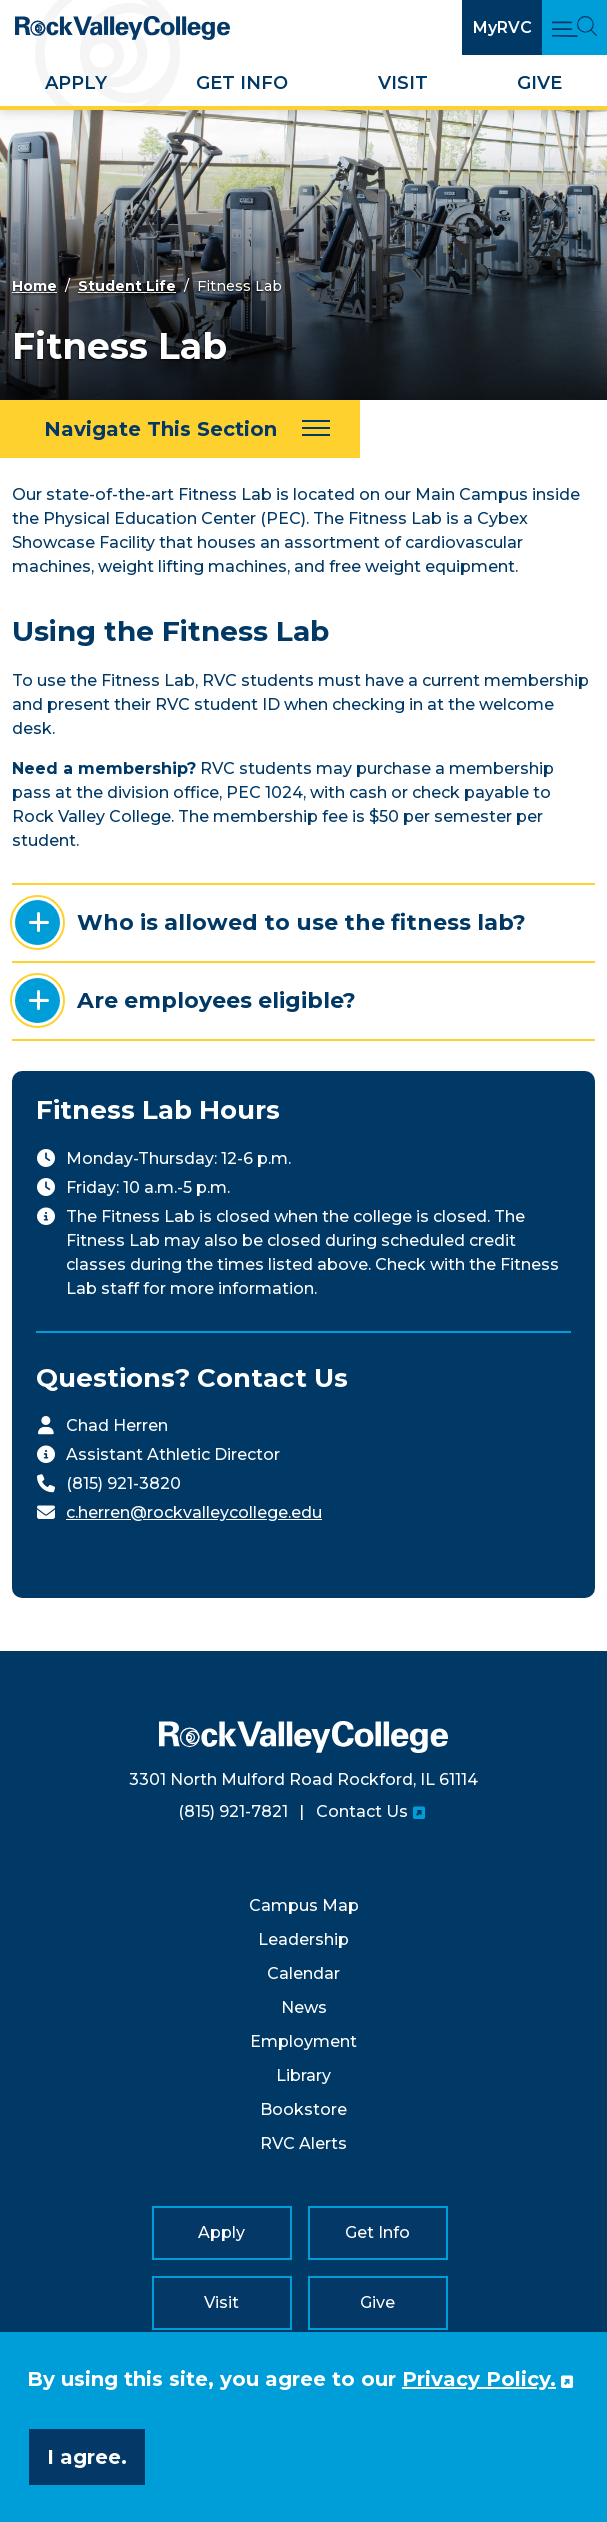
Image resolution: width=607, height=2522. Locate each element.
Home (34, 286)
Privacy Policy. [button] (479, 2379)
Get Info (242, 83)
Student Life (127, 286)
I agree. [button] (87, 2457)
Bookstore (303, 2109)
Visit (403, 83)
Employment (303, 2041)
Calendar (303, 1973)
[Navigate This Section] (180, 429)
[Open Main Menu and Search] (574, 27)
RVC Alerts (303, 2143)
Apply (76, 83)
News (304, 2007)
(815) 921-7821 (233, 1811)
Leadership (303, 1939)
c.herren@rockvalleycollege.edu (194, 1512)
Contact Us (362, 1811)
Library (303, 2075)
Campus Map (304, 1905)
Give (539, 83)
